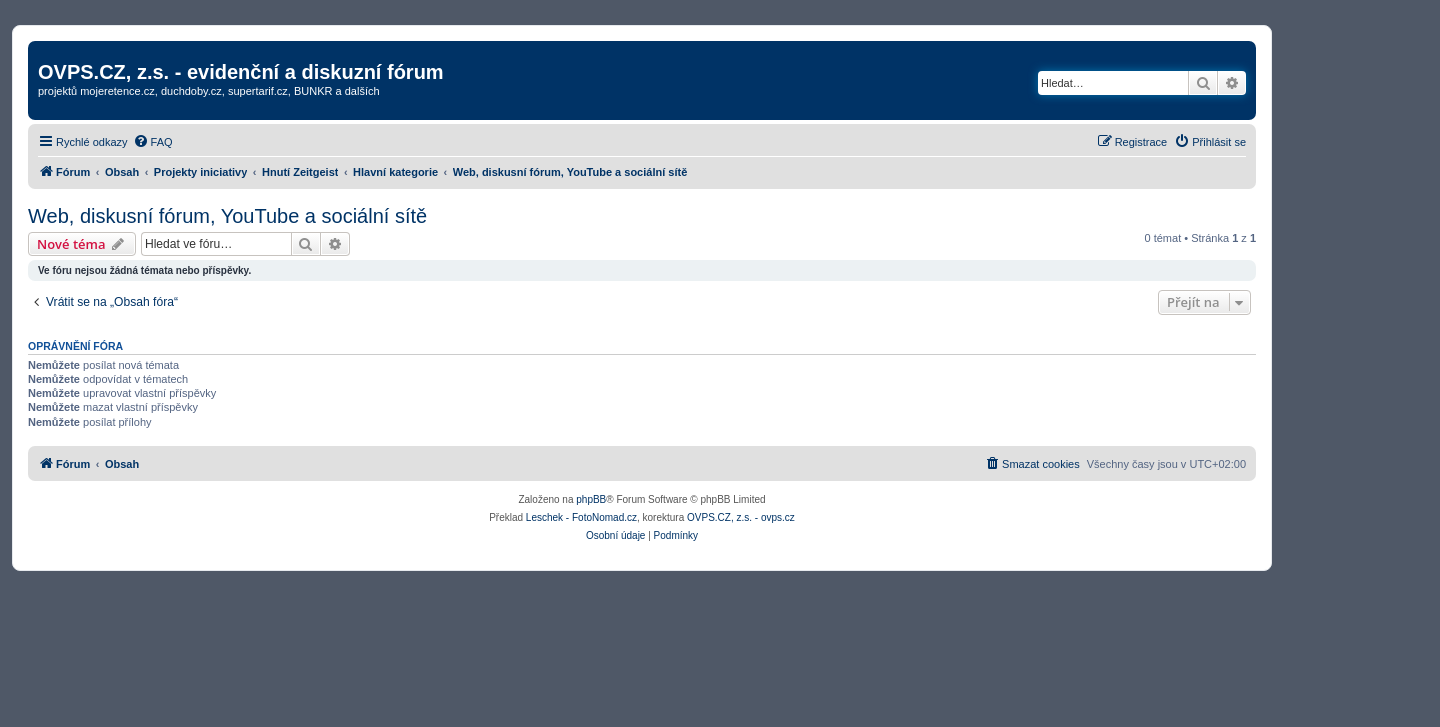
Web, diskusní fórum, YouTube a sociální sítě (227, 216)
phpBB (591, 499)
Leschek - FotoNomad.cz (581, 517)
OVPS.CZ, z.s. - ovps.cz (741, 517)
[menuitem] (153, 142)
